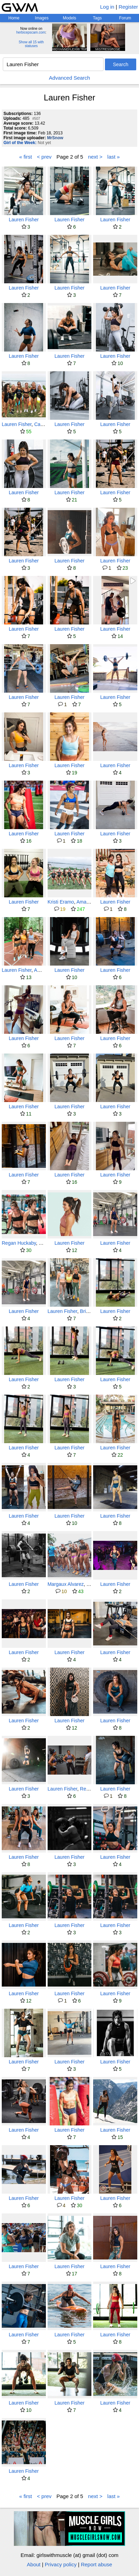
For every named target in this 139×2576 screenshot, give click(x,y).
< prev (44, 157)
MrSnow (55, 137)
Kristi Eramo (61, 902)
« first (25, 157)
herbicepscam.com (31, 32)
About (33, 2564)
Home (13, 18)
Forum (125, 18)
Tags (97, 18)
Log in (107, 7)
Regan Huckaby (19, 1243)
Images (41, 18)
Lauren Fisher (24, 219)
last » (113, 157)
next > (95, 157)
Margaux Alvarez (66, 1584)
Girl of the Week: (19, 142)
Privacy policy (61, 2564)
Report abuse (96, 2564)
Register (128, 7)
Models (69, 18)
